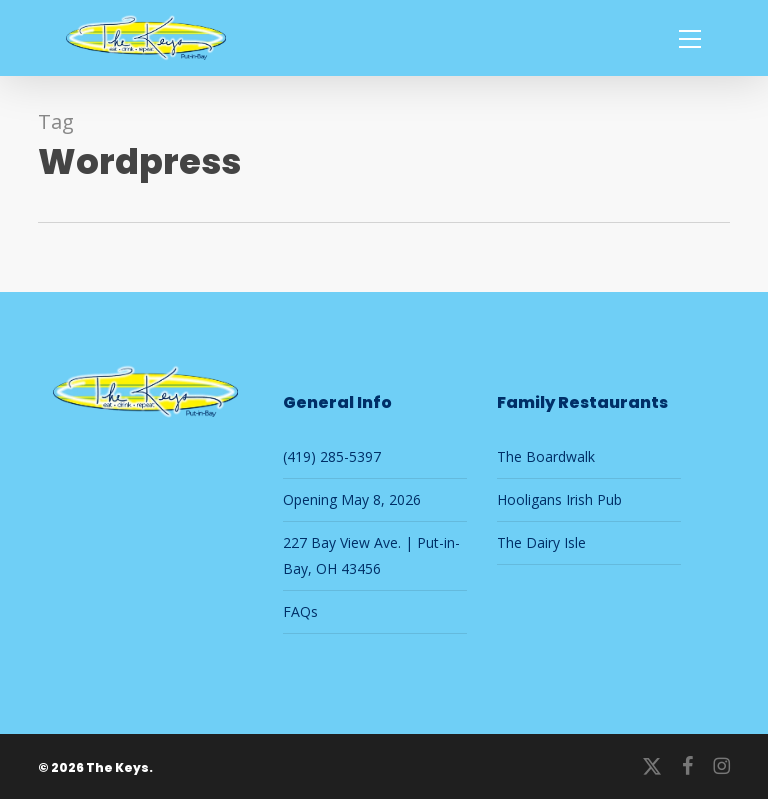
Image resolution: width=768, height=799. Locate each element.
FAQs (300, 611)
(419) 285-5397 (332, 456)
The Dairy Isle (541, 542)
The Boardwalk (546, 456)
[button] (690, 38)
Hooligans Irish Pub (559, 499)
